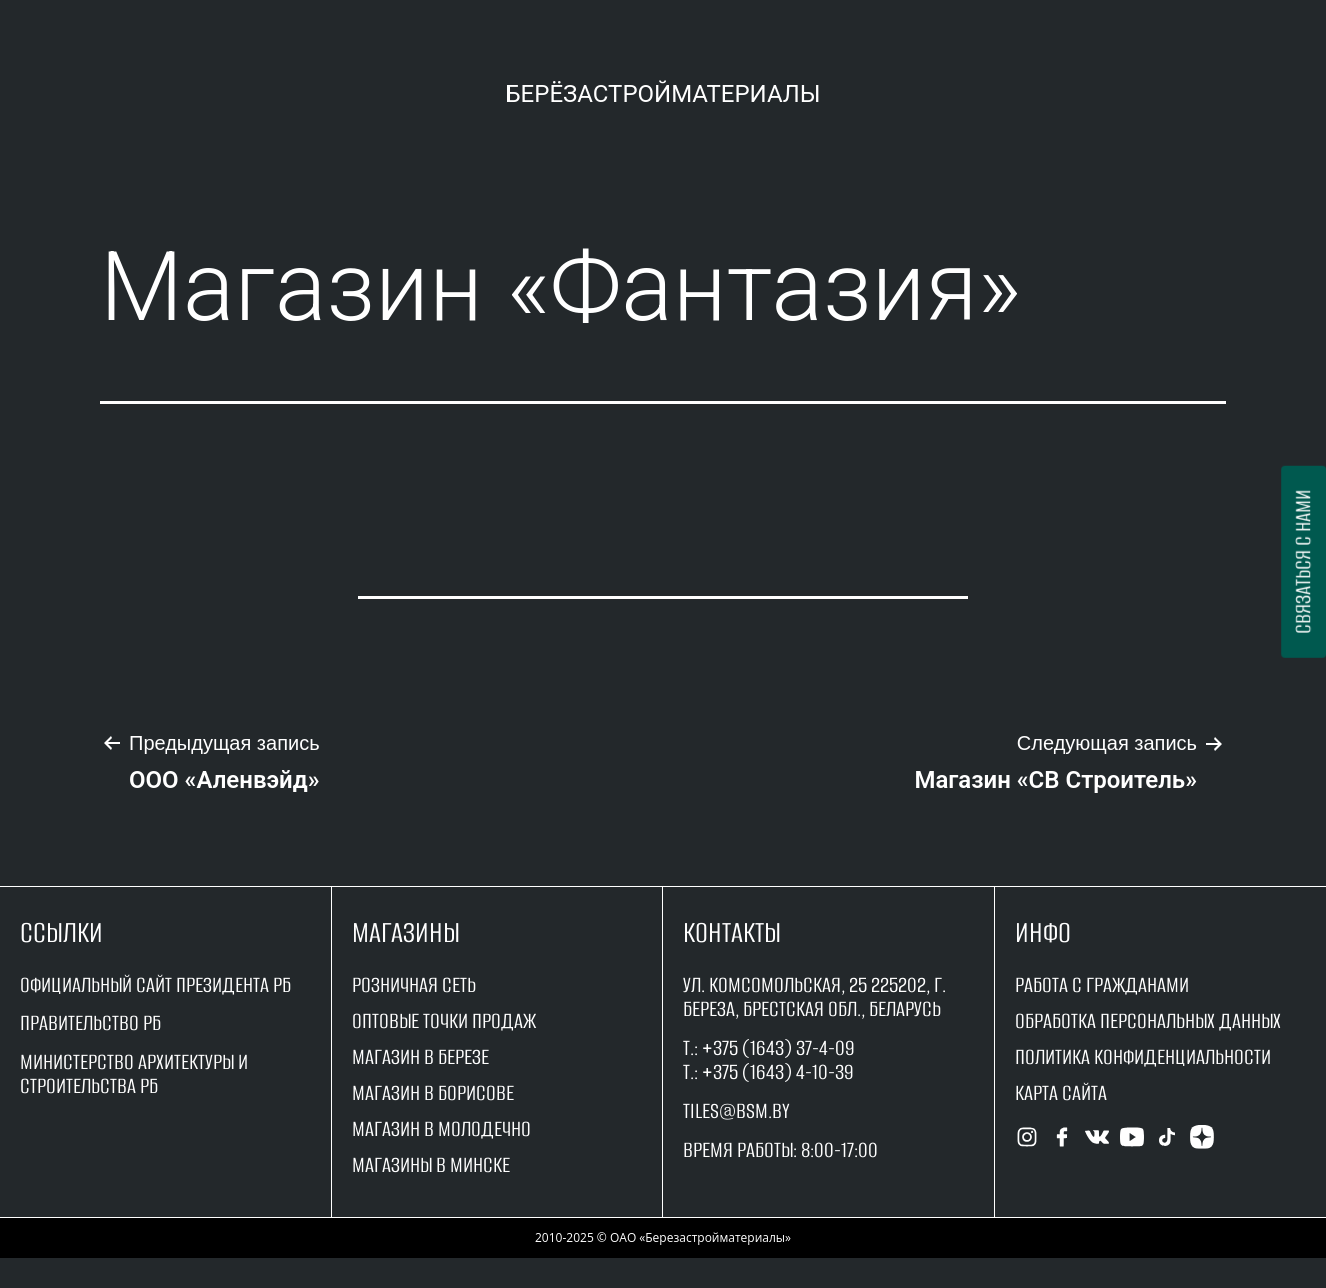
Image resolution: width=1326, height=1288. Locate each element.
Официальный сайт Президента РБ (155, 984)
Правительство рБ (90, 1022)
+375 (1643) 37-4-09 (778, 1047)
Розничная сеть (414, 984)
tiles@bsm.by (736, 1110)
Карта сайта (1061, 1092)
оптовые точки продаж (444, 1020)
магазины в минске (431, 1164)
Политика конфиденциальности (1143, 1056)
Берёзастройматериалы (662, 94)
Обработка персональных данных (1148, 1020)
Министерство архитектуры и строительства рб (134, 1073)
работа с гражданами (1102, 984)
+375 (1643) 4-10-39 (778, 1071)
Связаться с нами (1302, 562)
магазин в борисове (433, 1092)
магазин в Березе (420, 1056)
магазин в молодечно (441, 1128)
